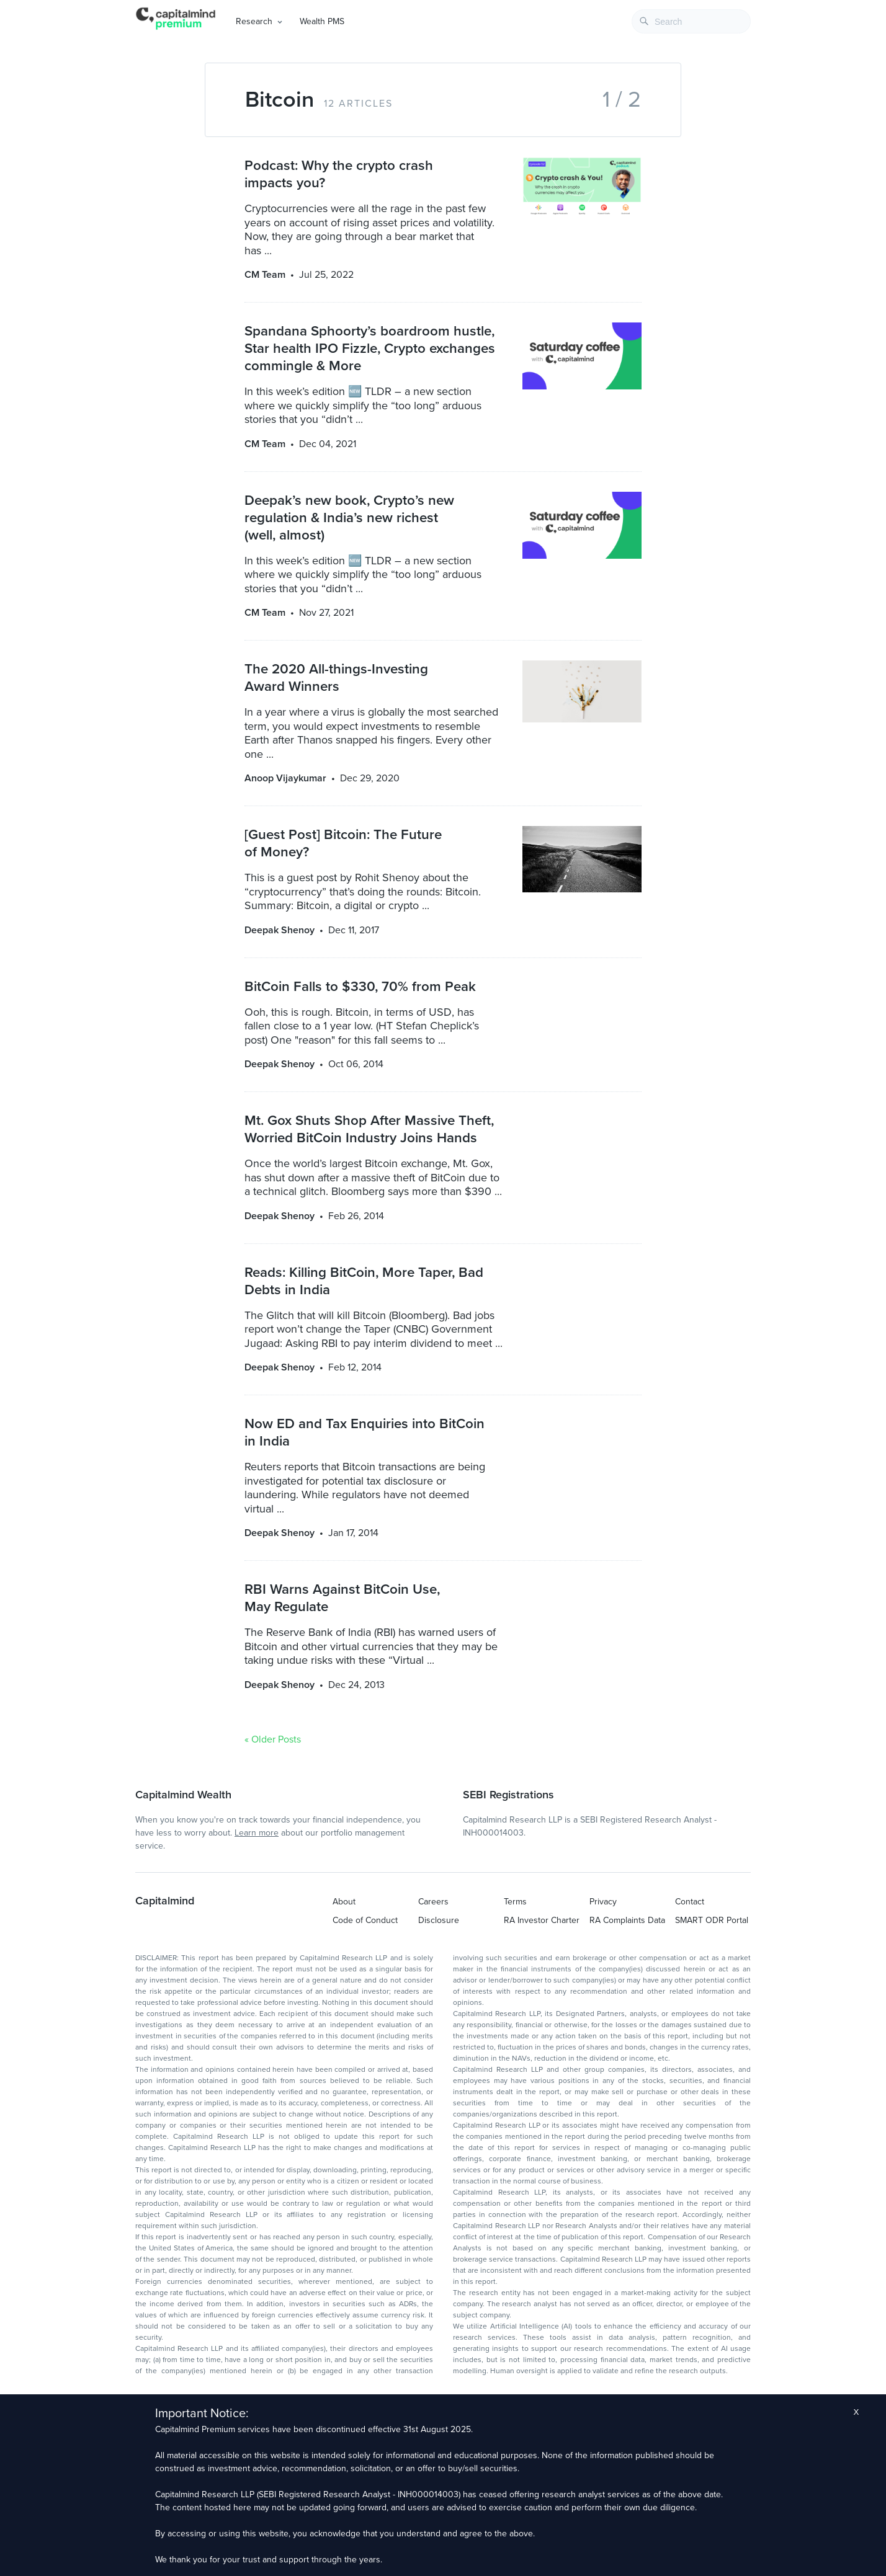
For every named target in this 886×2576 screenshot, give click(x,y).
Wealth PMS (322, 21)
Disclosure (438, 1920)
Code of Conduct (365, 1920)
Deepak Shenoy (279, 930)
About (344, 1901)
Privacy (603, 1901)
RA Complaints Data (627, 1920)
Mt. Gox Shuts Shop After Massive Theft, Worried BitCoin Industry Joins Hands (369, 1129)
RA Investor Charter (541, 1920)
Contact (689, 1901)
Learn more (257, 1833)
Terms (515, 1901)
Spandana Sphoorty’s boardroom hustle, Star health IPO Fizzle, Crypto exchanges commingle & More (369, 348)
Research (254, 21)
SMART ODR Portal (711, 1920)
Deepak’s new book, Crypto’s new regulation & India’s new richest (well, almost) (349, 517)
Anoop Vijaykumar (285, 778)
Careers (433, 1901)
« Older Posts (272, 1739)
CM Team (264, 275)
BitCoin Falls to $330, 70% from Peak (360, 986)
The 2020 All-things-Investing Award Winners (336, 677)
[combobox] (691, 21)
